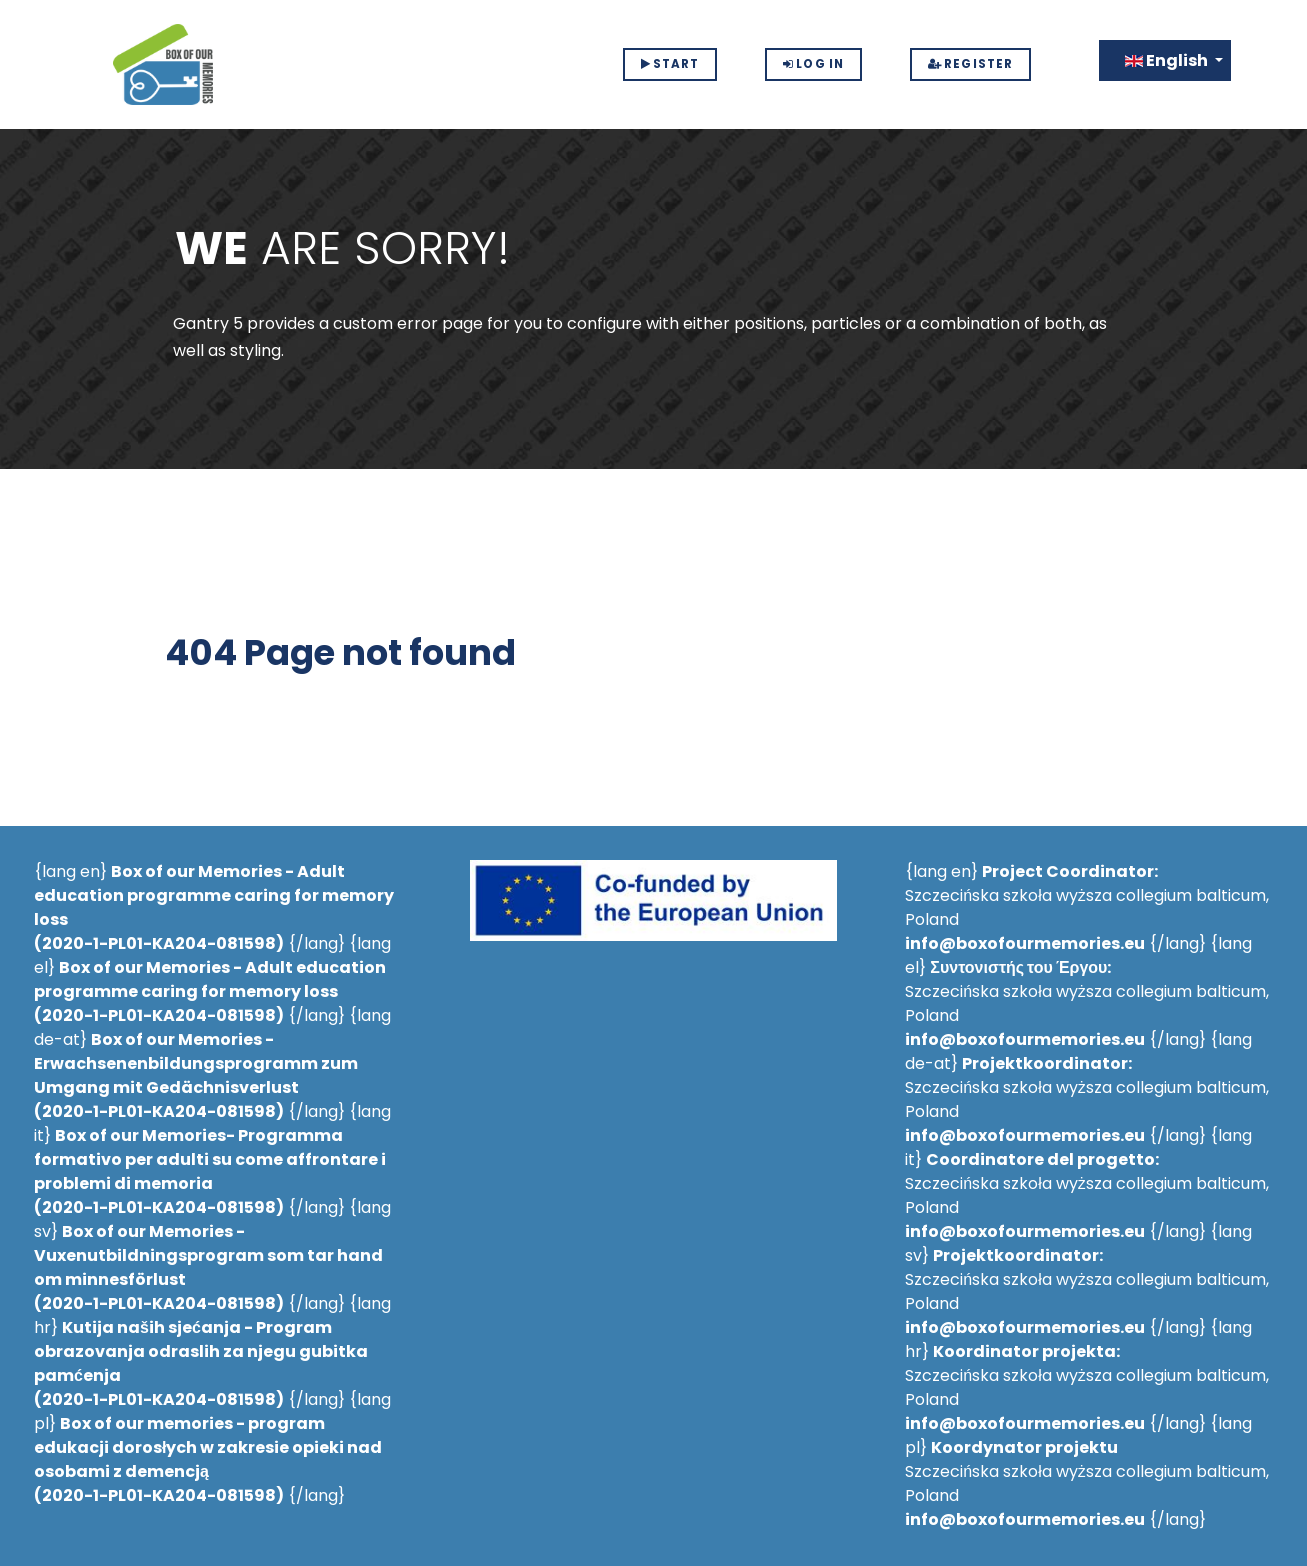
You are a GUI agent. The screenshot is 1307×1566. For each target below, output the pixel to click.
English (1168, 60)
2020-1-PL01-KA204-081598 (159, 943)
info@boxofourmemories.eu (1025, 943)
